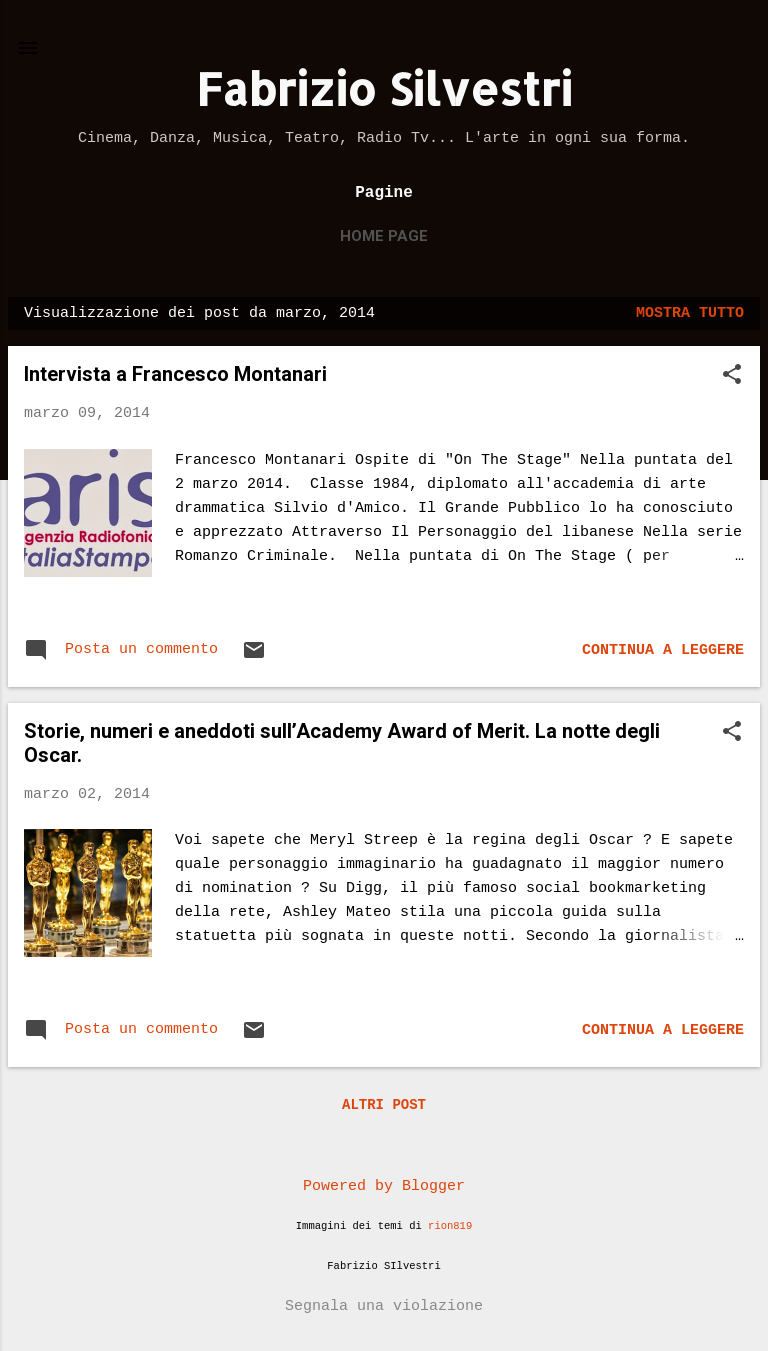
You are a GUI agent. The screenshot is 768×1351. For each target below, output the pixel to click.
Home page (384, 236)
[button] (732, 376)
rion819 (450, 1226)
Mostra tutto (690, 313)
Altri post (384, 1105)
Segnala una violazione (384, 1306)
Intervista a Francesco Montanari (175, 374)
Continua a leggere (663, 650)
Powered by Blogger (384, 1186)
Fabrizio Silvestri (384, 88)
